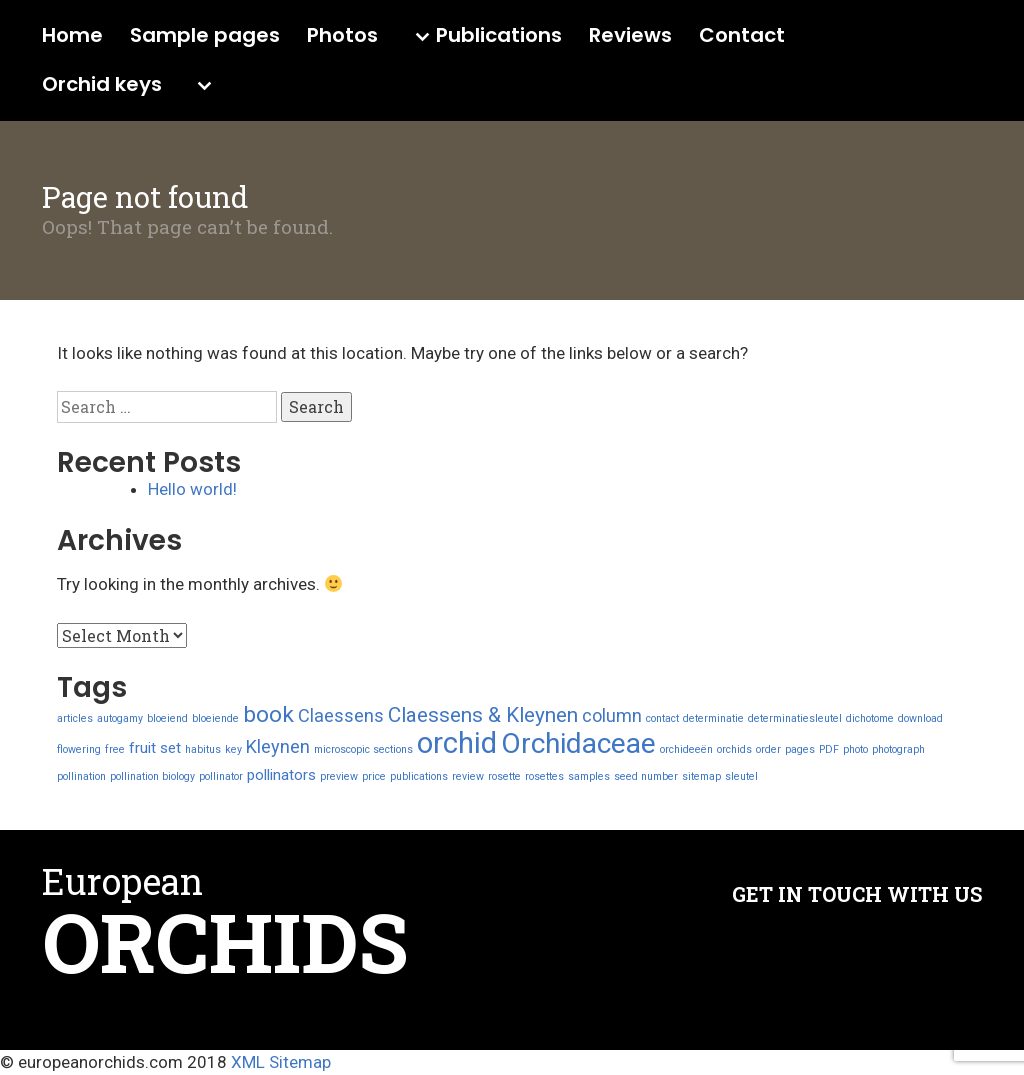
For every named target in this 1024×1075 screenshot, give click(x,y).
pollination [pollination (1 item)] (81, 776)
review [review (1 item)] (468, 776)
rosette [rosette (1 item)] (504, 776)
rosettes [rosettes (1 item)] (544, 776)
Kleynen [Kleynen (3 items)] (278, 746)
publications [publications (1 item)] (419, 776)
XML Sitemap (281, 1062)
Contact (742, 36)
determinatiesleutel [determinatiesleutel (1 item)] (795, 718)
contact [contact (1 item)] (662, 718)
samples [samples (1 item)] (589, 776)
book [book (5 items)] (268, 714)
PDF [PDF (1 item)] (829, 749)
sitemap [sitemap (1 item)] (701, 776)
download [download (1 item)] (920, 718)
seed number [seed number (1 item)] (646, 776)
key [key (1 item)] (233, 749)
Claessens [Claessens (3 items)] (341, 715)
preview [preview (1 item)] (339, 776)
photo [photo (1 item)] (855, 749)
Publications (499, 36)
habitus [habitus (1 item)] (203, 749)
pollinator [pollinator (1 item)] (221, 776)
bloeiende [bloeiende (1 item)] (215, 718)
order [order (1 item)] (768, 749)
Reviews (630, 36)
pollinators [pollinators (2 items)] (281, 775)
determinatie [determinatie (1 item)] (713, 718)
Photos (342, 36)
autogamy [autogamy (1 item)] (120, 718)
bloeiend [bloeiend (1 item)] (167, 718)
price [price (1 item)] (374, 776)
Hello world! (192, 489)
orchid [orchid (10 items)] (457, 743)
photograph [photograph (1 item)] (898, 749)
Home (72, 36)
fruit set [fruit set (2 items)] (155, 748)
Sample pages (205, 36)
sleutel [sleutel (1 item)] (741, 776)
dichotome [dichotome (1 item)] (870, 718)
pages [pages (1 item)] (800, 749)
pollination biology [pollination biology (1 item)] (152, 776)
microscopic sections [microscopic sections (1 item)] (363, 749)
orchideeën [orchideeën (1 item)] (686, 749)
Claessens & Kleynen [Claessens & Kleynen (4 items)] (483, 715)
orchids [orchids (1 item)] (734, 749)
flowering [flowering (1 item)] (79, 749)
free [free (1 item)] (115, 749)
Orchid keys (102, 85)
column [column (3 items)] (612, 715)
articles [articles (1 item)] (75, 718)
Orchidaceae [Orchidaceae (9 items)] (578, 743)
